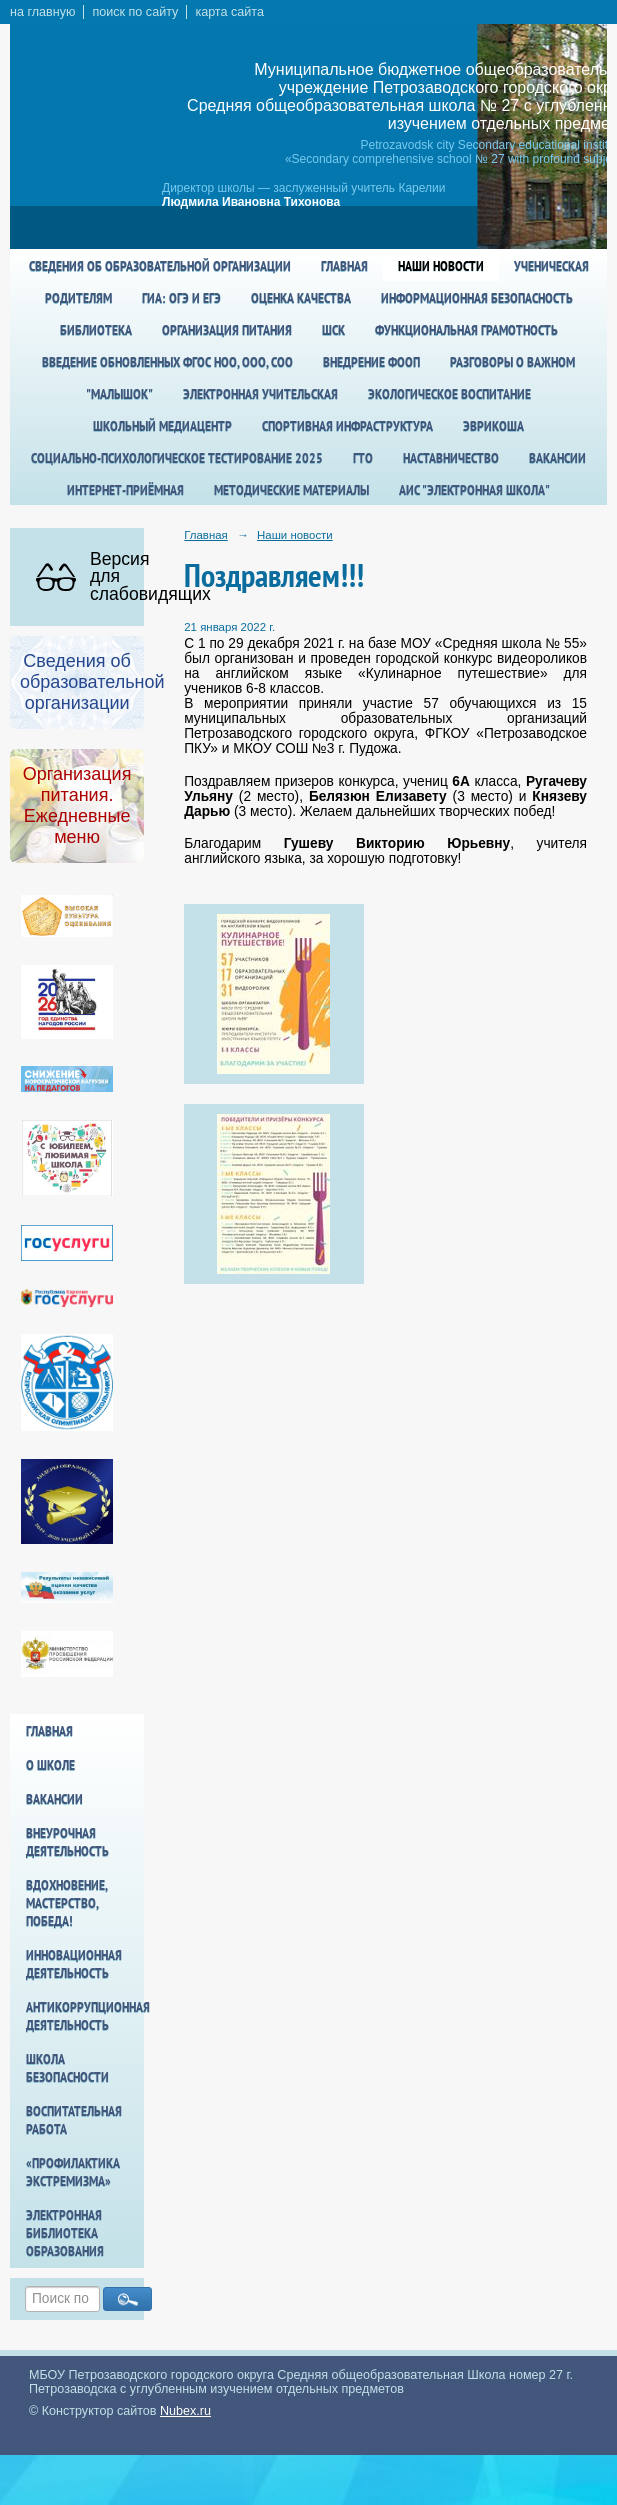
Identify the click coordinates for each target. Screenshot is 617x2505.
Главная (344, 266)
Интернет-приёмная (125, 490)
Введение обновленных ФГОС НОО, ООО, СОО (167, 362)
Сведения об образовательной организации (160, 266)
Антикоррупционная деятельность (85, 2016)
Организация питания (227, 330)
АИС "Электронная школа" (474, 490)
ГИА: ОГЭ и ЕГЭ (181, 298)
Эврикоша (493, 426)
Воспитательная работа (74, 2120)
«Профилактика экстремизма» (73, 2172)
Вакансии (557, 458)
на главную (42, 12)
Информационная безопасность (477, 298)
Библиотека (96, 330)
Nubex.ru (185, 2411)
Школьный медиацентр (162, 426)
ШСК (333, 330)
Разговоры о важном (512, 362)
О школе (50, 1765)
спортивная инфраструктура (347, 426)
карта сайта (229, 12)
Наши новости (441, 266)
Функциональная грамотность (466, 330)
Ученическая (551, 266)
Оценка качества (301, 298)
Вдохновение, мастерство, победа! (66, 1903)
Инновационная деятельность (74, 1964)
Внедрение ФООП (371, 362)
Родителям (78, 298)
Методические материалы (291, 490)
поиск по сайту (135, 12)
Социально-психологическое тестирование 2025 (177, 458)
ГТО (363, 458)
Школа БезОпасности (67, 2068)
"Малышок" (119, 394)
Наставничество (451, 458)
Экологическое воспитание (449, 394)
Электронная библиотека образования (65, 2233)
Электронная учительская (260, 394)
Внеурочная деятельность (67, 1842)
